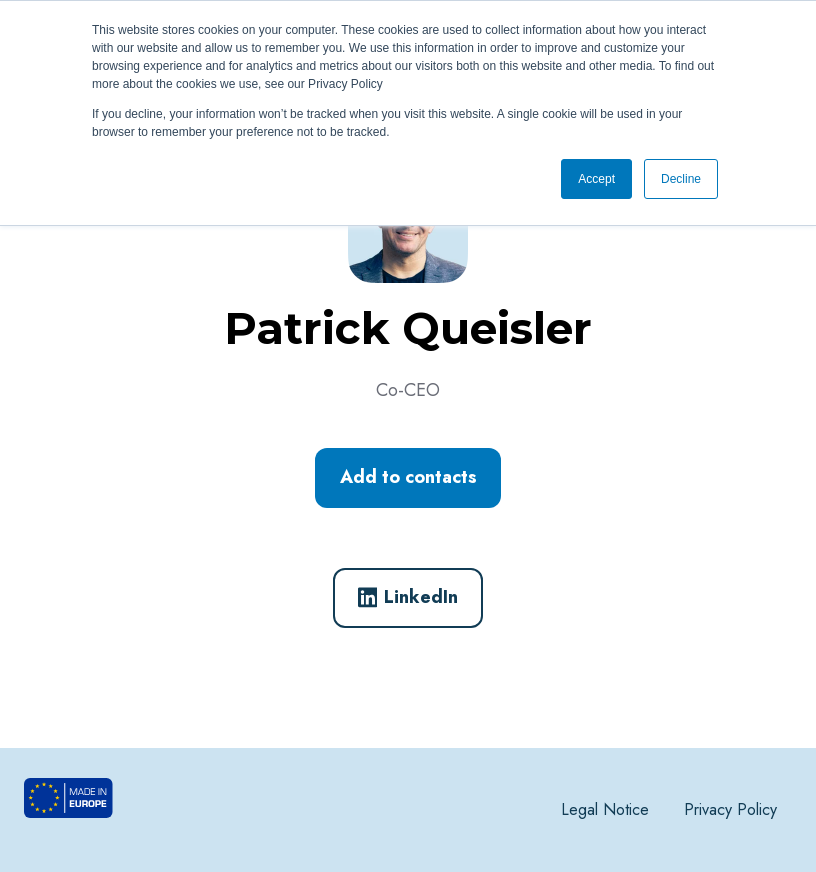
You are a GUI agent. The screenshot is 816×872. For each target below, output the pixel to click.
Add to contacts (408, 477)
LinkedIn (408, 597)
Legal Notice (605, 809)
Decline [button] (681, 179)
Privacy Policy (730, 809)
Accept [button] (596, 179)
